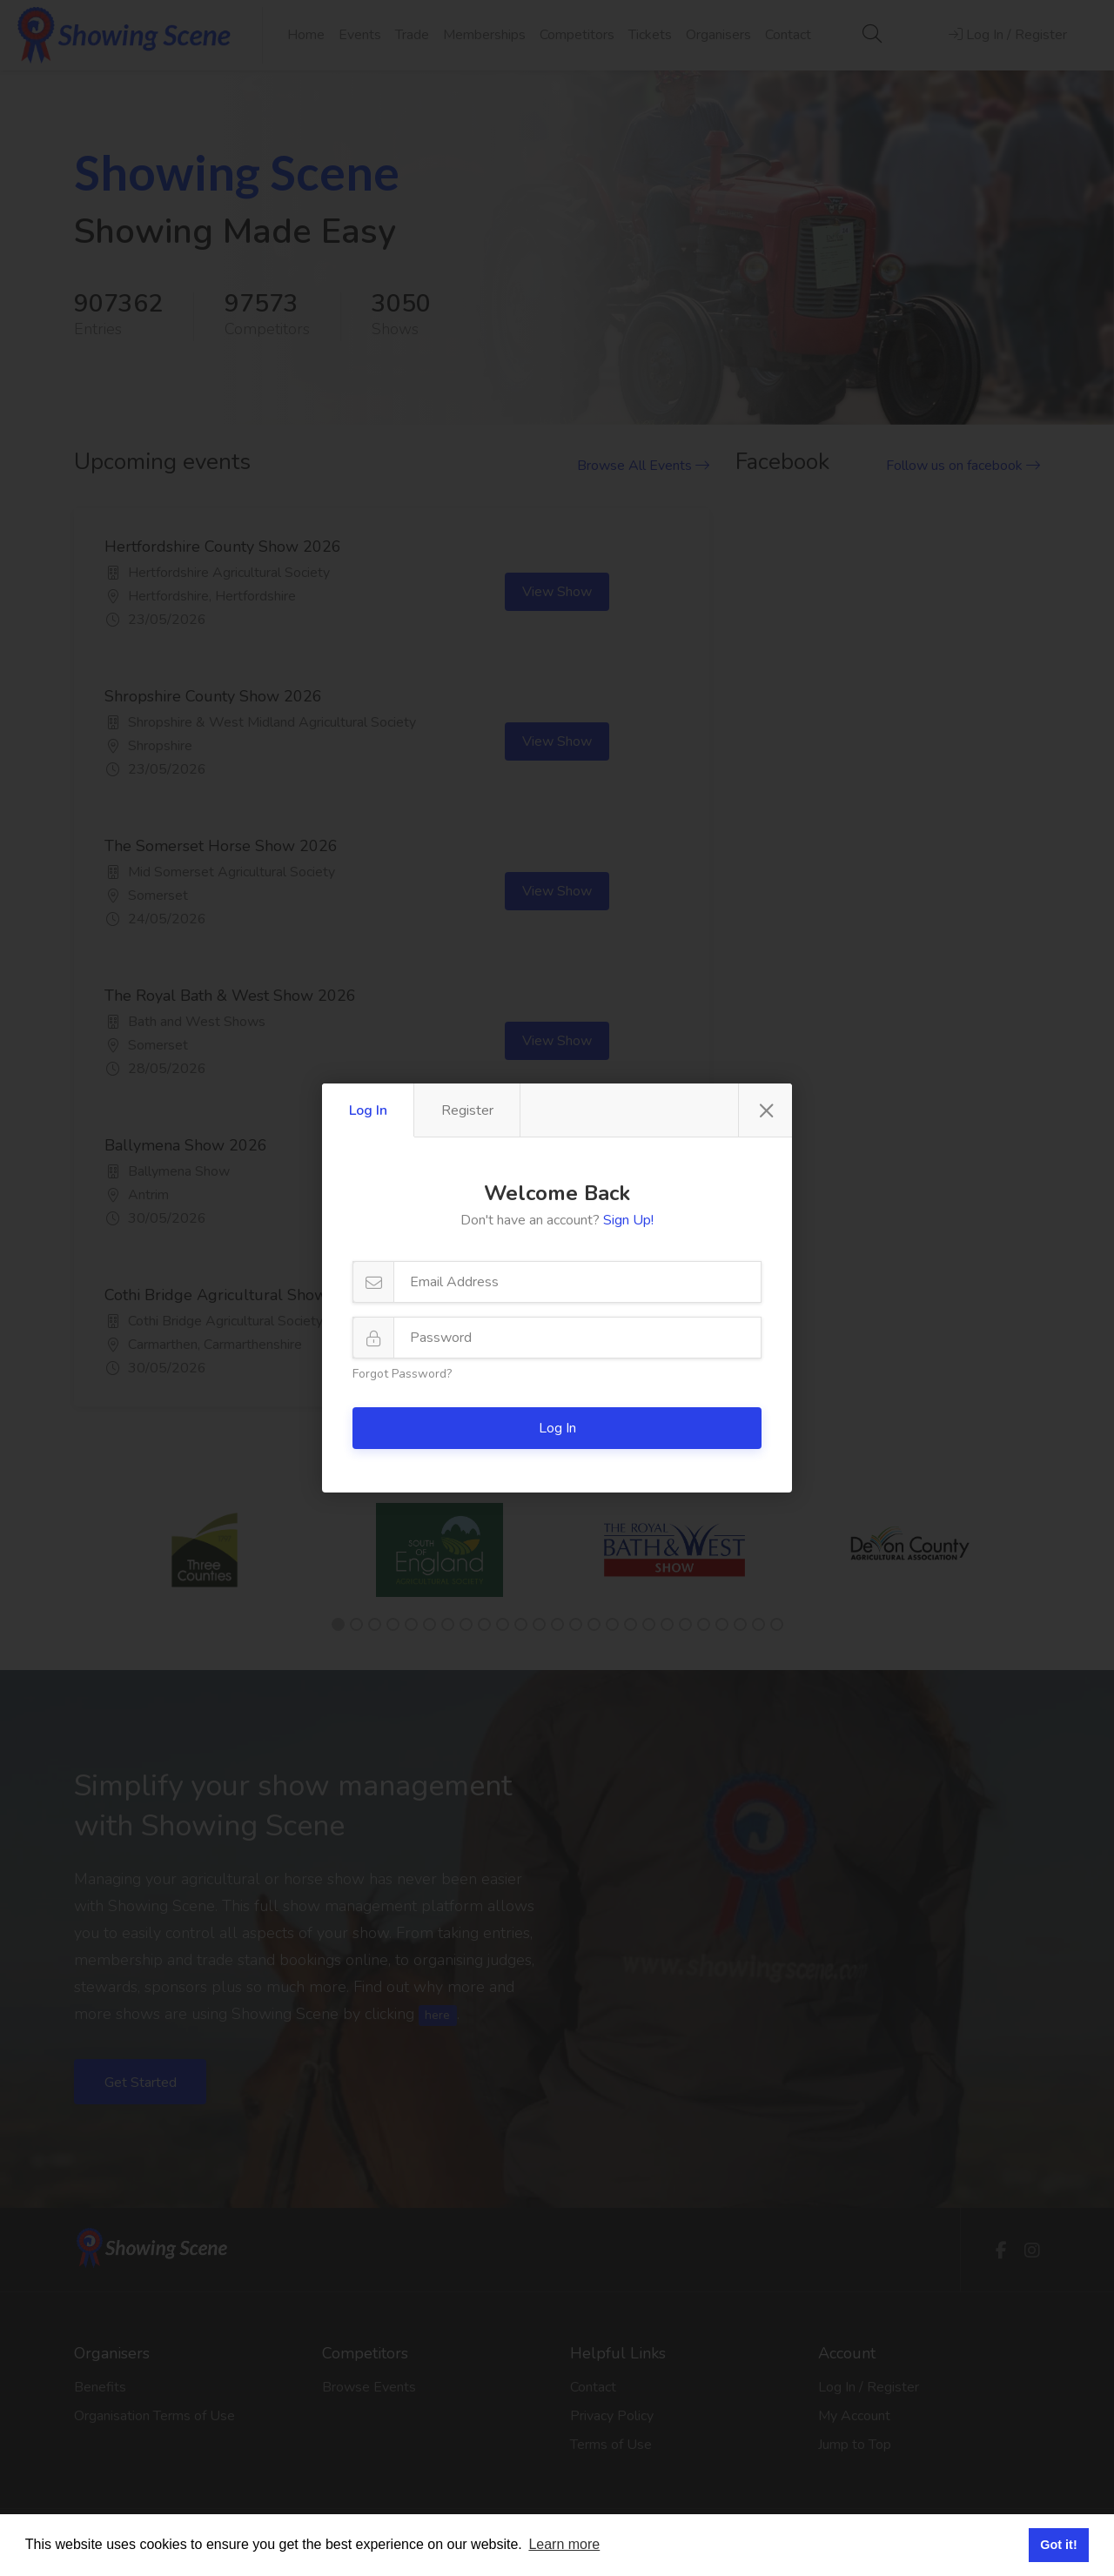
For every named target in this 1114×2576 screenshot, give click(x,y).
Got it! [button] (1058, 2545)
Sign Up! (628, 1220)
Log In (368, 1110)
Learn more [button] (564, 2544)
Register (467, 1110)
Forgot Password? (402, 1373)
